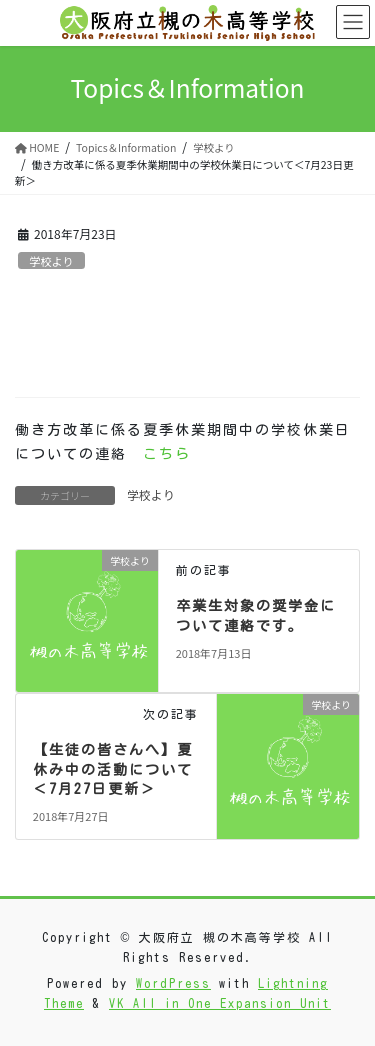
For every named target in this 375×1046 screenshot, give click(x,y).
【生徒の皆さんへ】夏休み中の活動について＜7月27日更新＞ (113, 769)
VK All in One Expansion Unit (220, 1003)
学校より (51, 261)
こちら (167, 454)
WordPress (173, 983)
